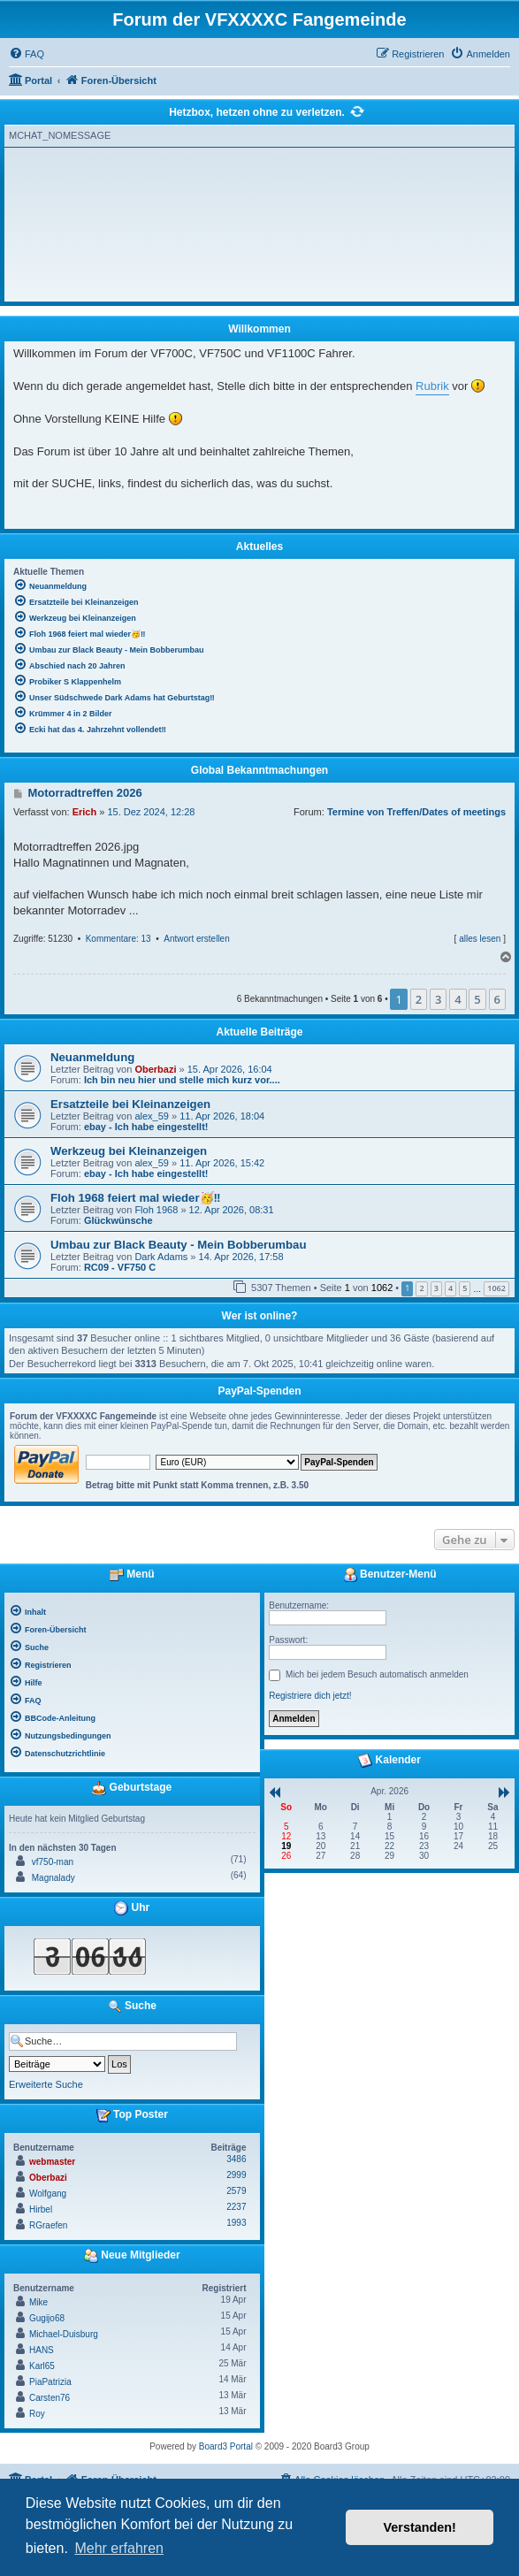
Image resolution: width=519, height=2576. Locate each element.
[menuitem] (26, 54)
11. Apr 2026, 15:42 (221, 1163)
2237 (236, 2207)
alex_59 (151, 1116)
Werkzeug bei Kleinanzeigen (128, 1151)
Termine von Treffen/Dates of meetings (416, 811)
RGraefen (48, 2225)
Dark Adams (160, 1256)
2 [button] (419, 999)
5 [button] (477, 999)
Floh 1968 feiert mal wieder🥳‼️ (135, 1197)
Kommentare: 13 (118, 939)
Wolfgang (47, 2193)
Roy (37, 2414)
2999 (236, 2175)
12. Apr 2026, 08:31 (231, 1209)
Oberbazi (155, 1069)
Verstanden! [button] (420, 2527)
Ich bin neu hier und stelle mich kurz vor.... (182, 1079)
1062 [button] (496, 1288)
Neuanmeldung (92, 1057)
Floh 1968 (156, 1209)
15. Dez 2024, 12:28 (151, 811)
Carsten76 (49, 2398)
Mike (38, 2302)
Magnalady (53, 1878)
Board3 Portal (226, 2446)
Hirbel (40, 2209)
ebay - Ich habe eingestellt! (146, 1126)
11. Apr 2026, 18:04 (221, 1116)
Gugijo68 (47, 2318)
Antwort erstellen (196, 939)
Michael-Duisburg (63, 2334)
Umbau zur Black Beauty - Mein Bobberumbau (178, 1244)
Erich (85, 811)
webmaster (52, 2162)
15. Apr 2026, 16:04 (229, 1069)
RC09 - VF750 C (120, 1267)
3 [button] (438, 999)
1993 (236, 2223)
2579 (236, 2191)
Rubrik (432, 386)
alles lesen (479, 939)
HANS (41, 2350)
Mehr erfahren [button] (119, 2548)
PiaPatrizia (50, 2382)
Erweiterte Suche (46, 2084)
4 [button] (457, 999)
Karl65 (42, 2366)
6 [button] (497, 999)
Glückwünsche (118, 1220)
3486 (236, 2159)
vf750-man (52, 1862)
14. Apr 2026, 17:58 (241, 1256)
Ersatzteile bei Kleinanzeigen (130, 1104)
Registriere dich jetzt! (310, 1696)
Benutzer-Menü (390, 1575)
